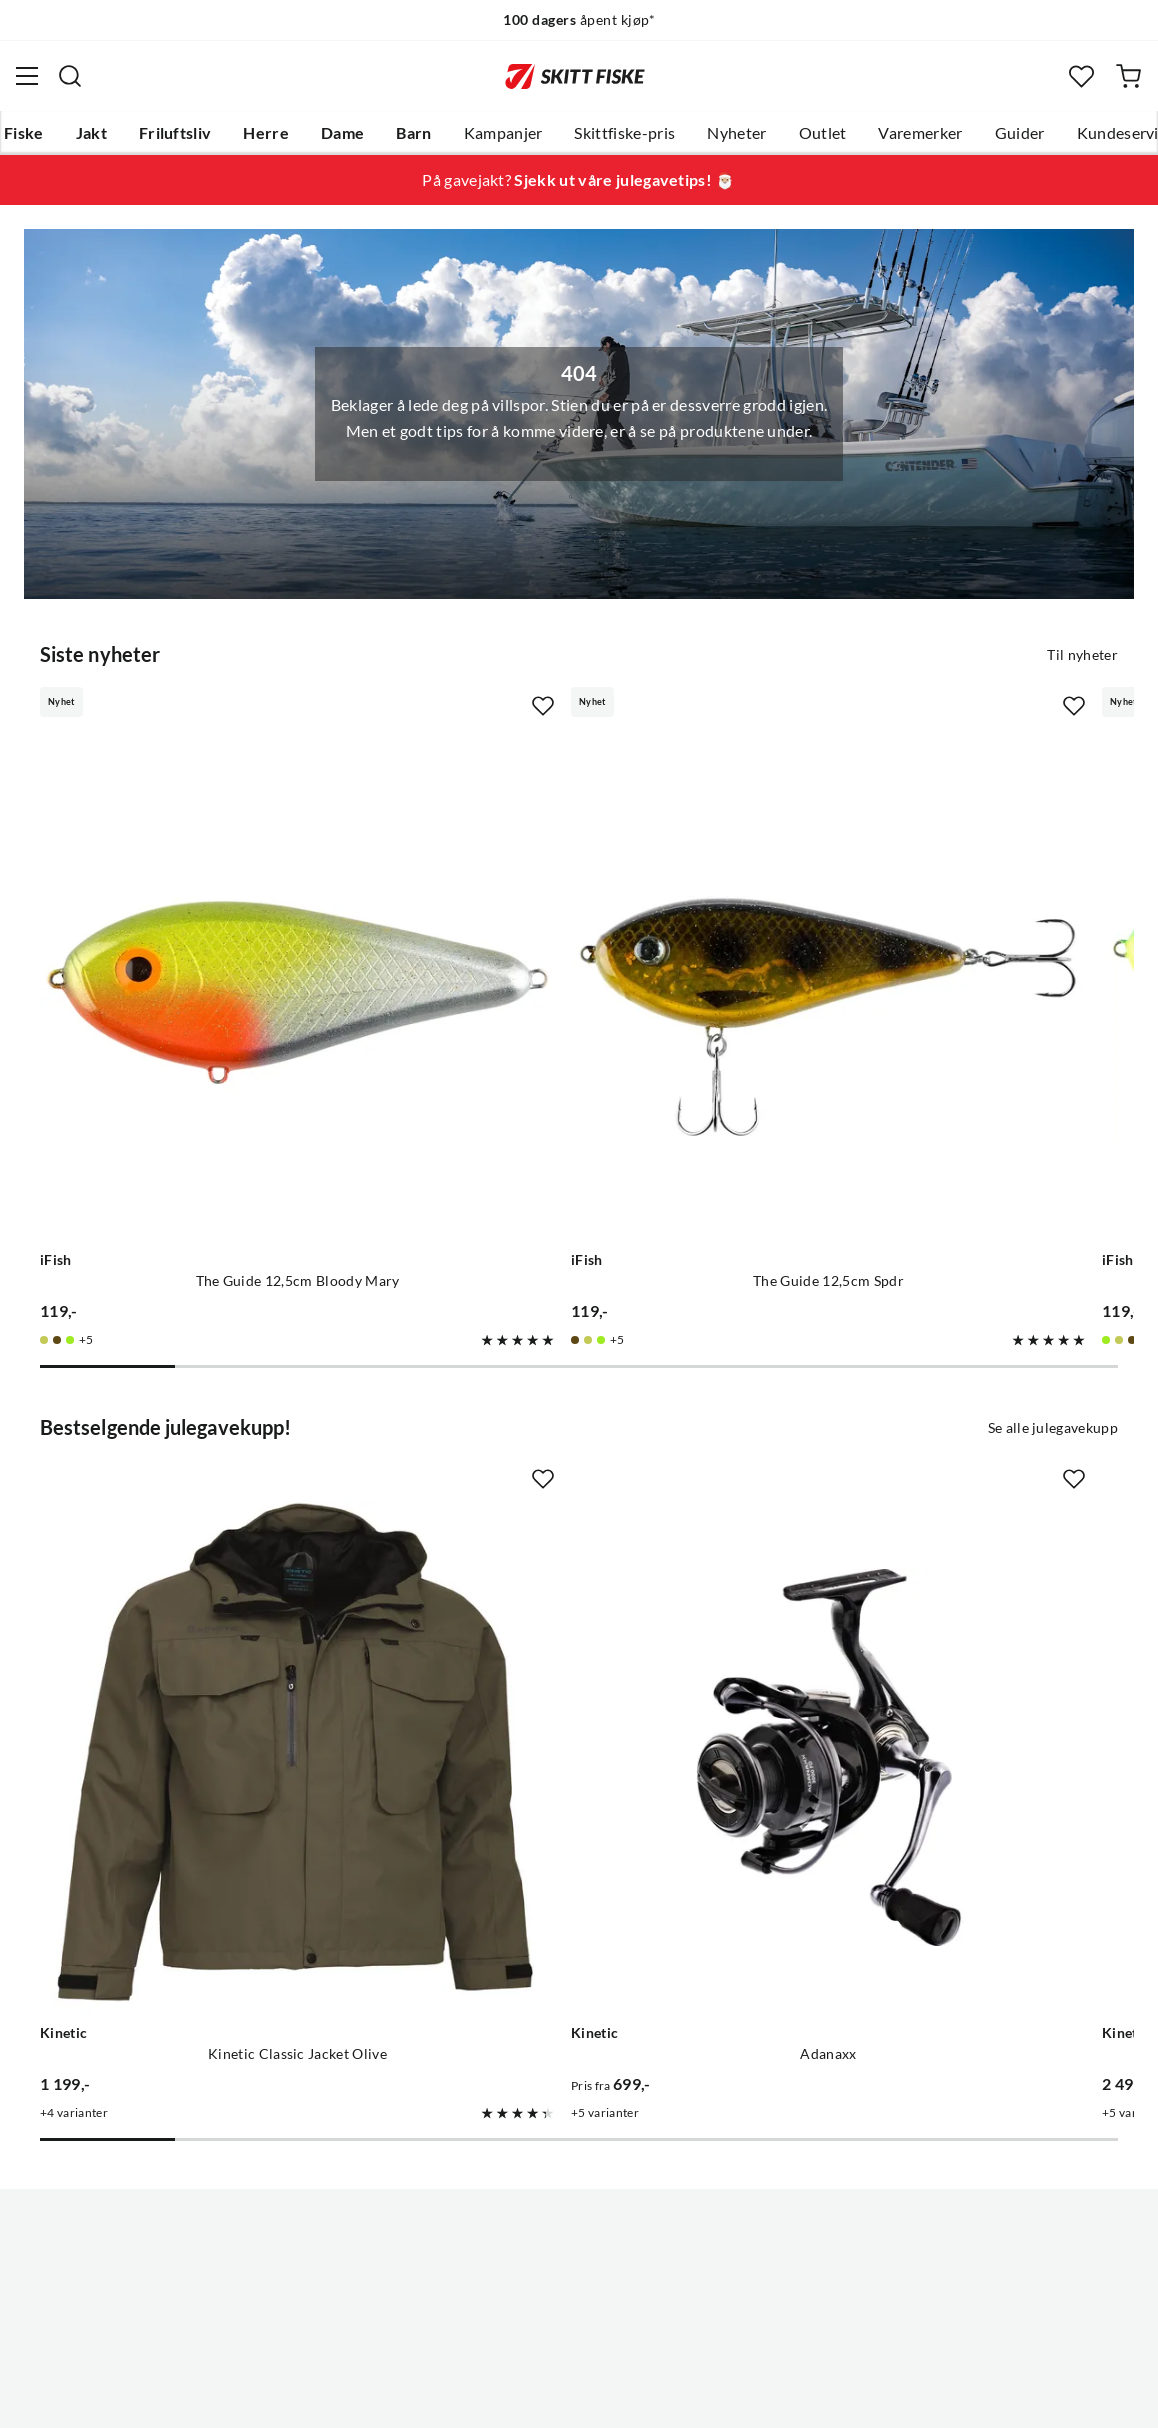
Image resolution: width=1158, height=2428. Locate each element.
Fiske (24, 133)
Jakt (91, 133)
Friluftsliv (175, 133)
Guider (1020, 133)
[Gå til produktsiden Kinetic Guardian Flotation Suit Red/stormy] (910, 1486)
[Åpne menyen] (27, 76)
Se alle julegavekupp (1053, 1246)
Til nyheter (1082, 653)
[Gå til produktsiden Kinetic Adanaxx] (558, 1486)
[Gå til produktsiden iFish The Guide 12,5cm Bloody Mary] (207, 892)
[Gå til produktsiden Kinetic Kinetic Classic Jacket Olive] (207, 1486)
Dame (342, 133)
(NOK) (579, 2311)
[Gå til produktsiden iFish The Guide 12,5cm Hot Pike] (910, 892)
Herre (266, 133)
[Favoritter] (1081, 76)
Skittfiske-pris (624, 133)
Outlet (823, 133)
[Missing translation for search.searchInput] (70, 76)
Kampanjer (503, 133)
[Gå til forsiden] (575, 76)
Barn (413, 133)
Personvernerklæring (500, 2397)
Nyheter (736, 133)
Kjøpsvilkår (622, 2397)
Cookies (701, 2397)
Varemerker (920, 133)
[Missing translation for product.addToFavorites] (363, 704)
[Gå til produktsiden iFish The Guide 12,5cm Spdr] (558, 892)
